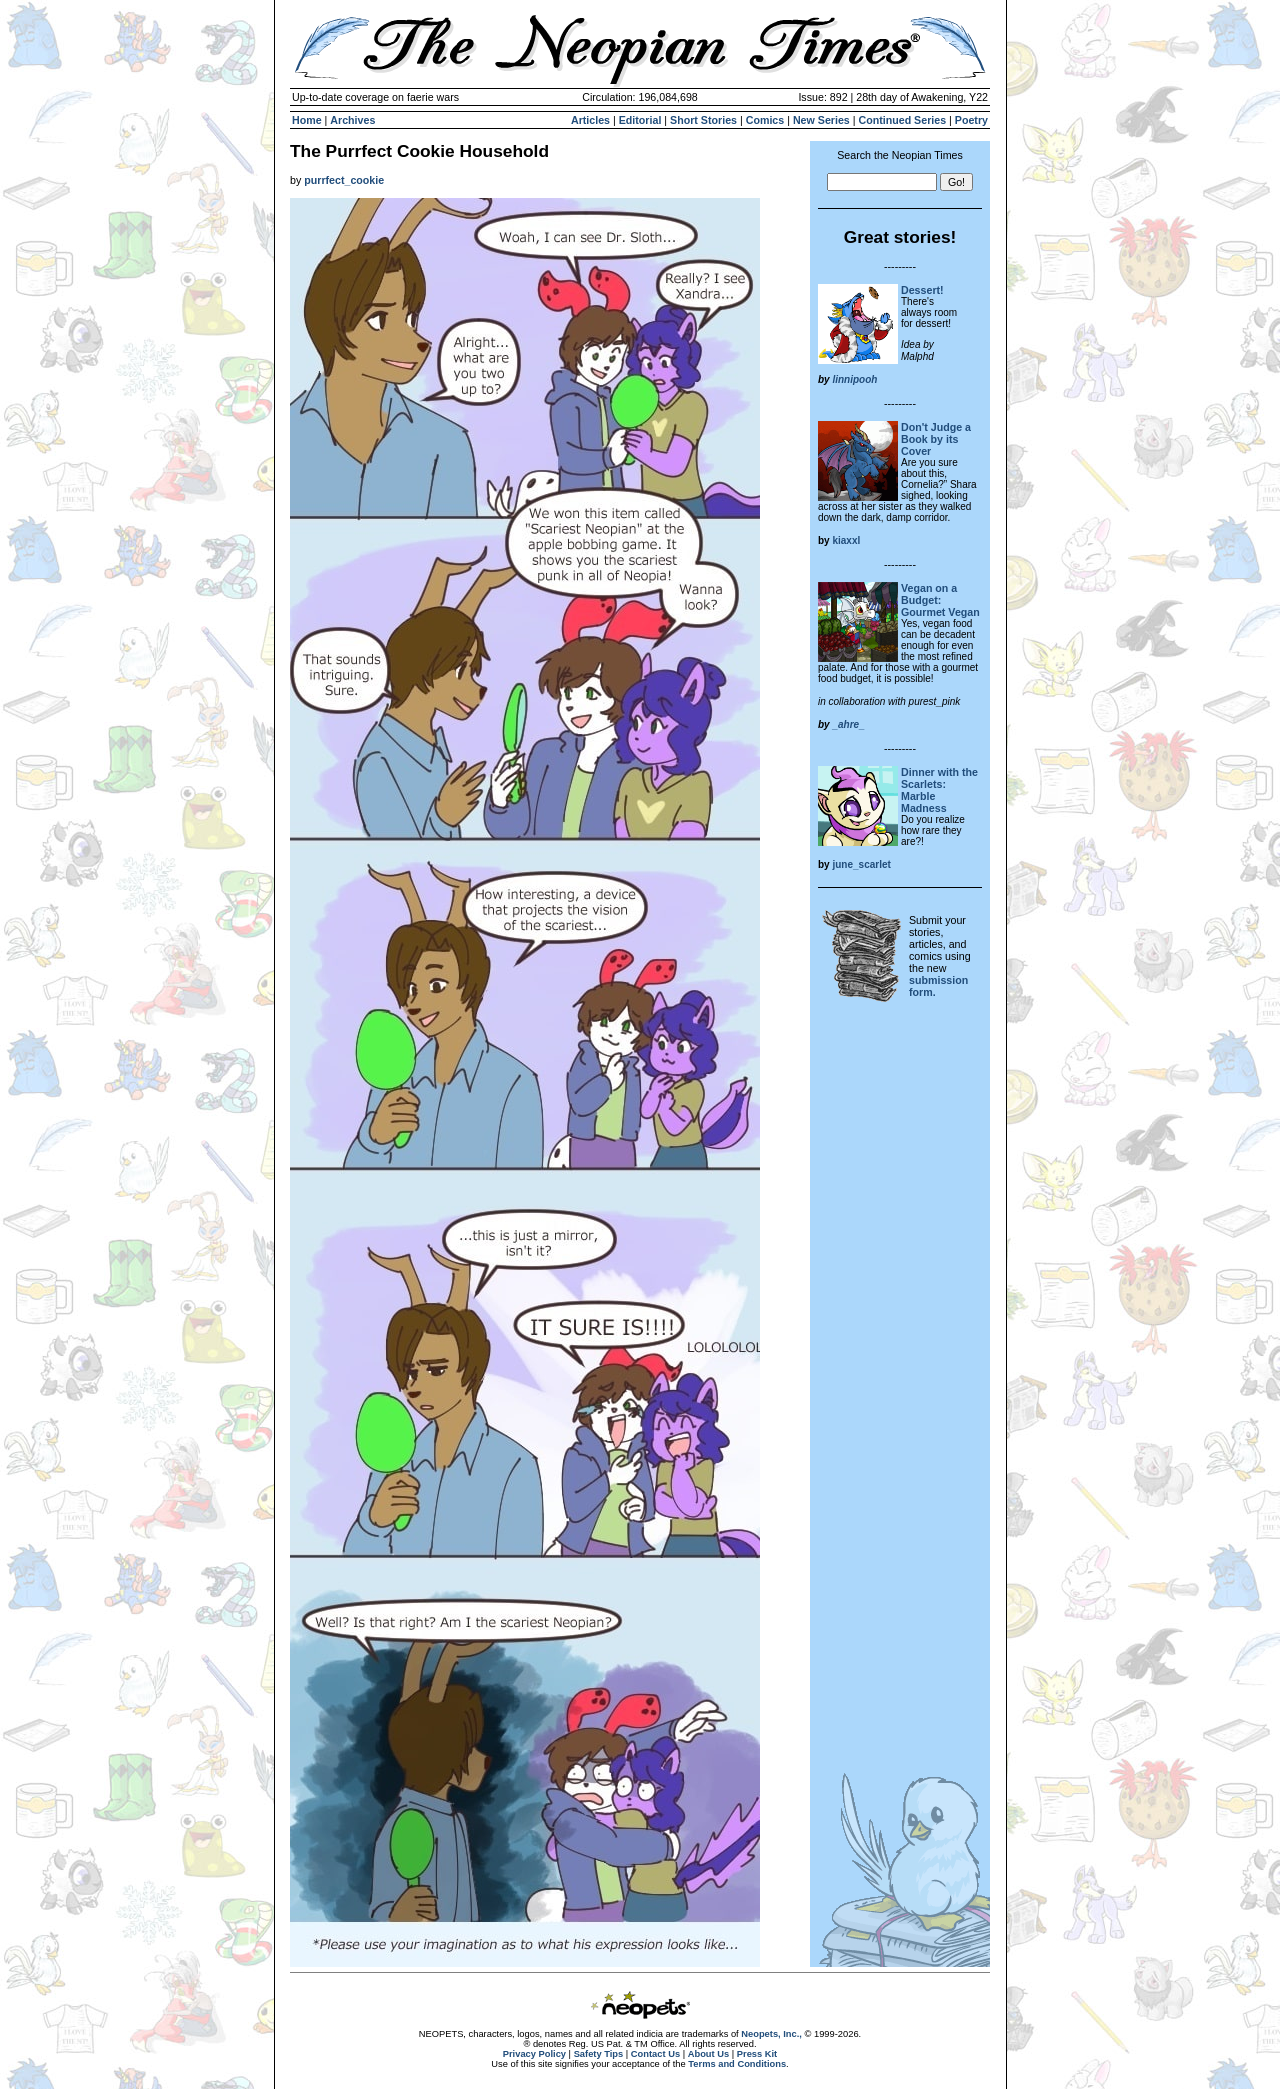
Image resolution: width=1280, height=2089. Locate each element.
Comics (765, 120)
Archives (352, 120)
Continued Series (902, 120)
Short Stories (703, 120)
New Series (821, 120)
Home (307, 120)
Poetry (971, 120)
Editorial (640, 120)
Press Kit (757, 2054)
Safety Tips (599, 2054)
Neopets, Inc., (771, 2034)
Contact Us (655, 2054)
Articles (590, 120)
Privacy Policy (534, 2054)
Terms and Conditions (737, 2064)
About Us (708, 2054)
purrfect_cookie (344, 180)
